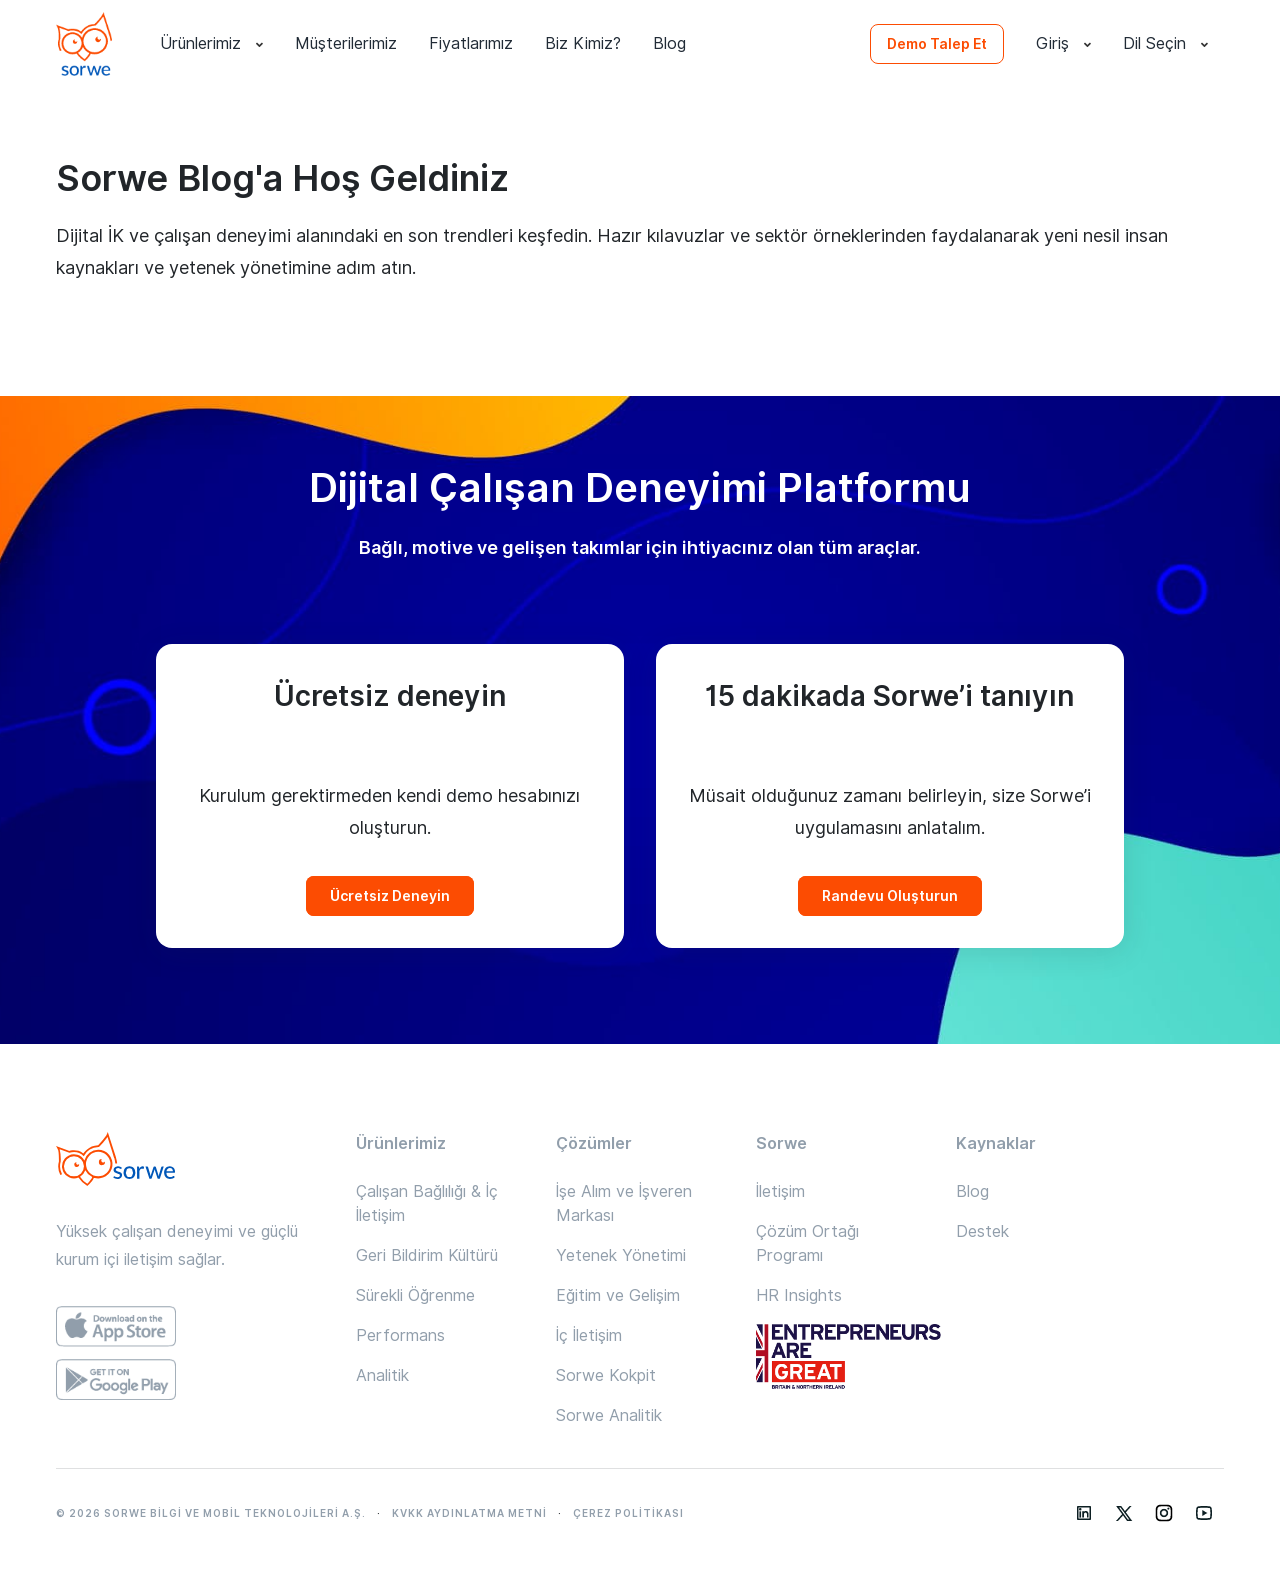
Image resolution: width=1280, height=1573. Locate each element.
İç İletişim (589, 1335)
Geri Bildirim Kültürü (427, 1255)
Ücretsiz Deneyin (390, 896)
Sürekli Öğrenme (415, 1295)
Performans (400, 1335)
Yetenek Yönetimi (621, 1255)
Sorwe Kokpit (606, 1375)
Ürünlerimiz (211, 44)
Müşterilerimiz (346, 43)
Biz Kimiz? (583, 43)
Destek (982, 1231)
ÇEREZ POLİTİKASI (628, 1513)
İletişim (780, 1191)
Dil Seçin (1165, 44)
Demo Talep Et (937, 44)
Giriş (1063, 44)
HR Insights (799, 1295)
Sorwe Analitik (609, 1415)
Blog (669, 43)
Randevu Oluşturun (890, 896)
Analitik (382, 1375)
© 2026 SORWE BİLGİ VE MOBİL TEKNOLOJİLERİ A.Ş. (211, 1513)
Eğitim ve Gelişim (618, 1295)
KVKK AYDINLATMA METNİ (469, 1513)
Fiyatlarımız (471, 43)
